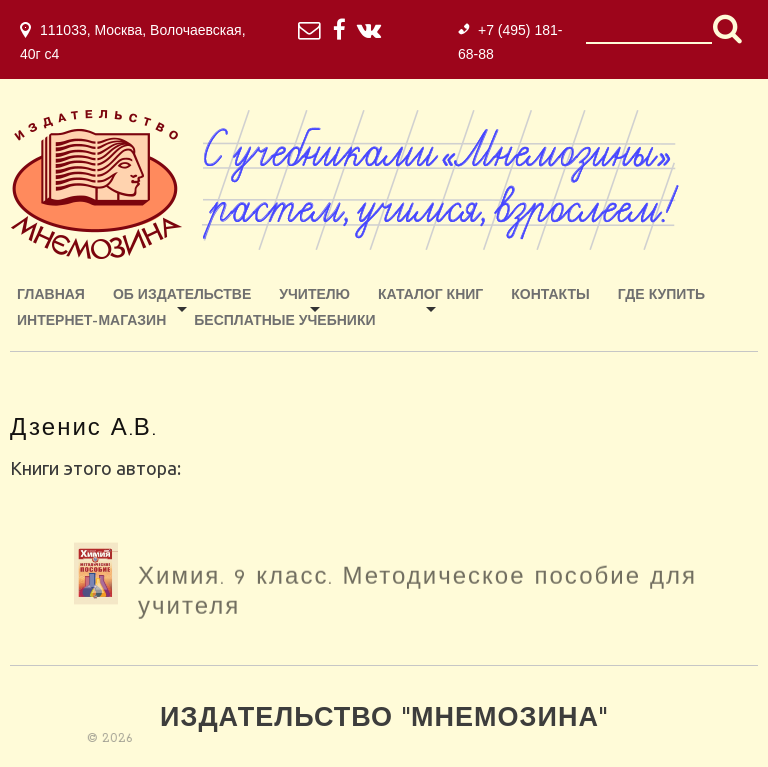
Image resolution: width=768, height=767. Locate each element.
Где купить (661, 295)
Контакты (550, 295)
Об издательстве (182, 295)
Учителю (314, 295)
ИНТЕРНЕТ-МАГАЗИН (91, 321)
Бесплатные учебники (284, 321)
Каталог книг (430, 295)
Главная (51, 295)
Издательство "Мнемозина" (384, 719)
